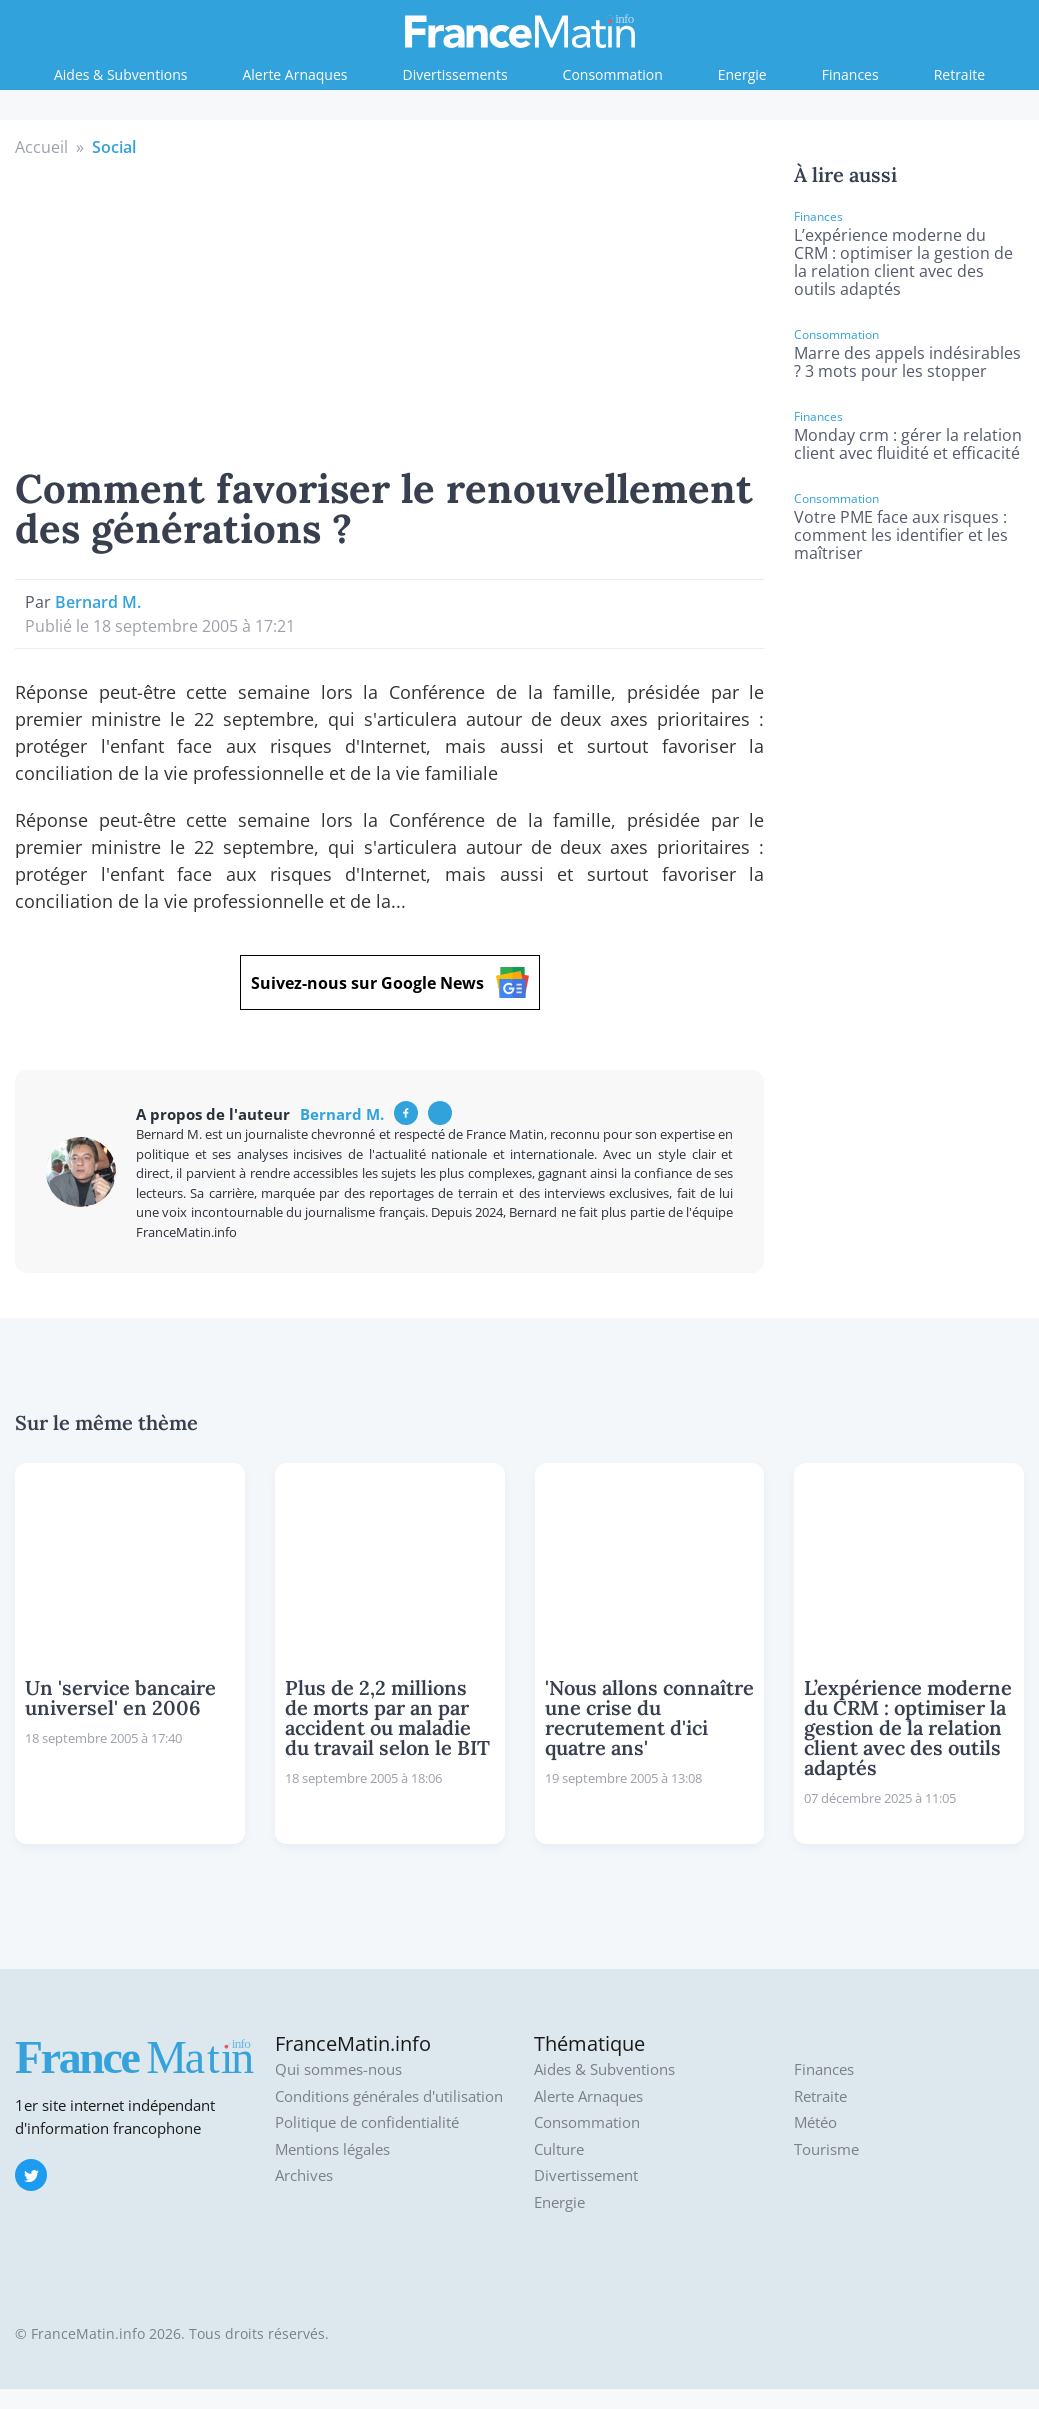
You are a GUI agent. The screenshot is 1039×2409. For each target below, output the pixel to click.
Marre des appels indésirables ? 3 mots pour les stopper (907, 362)
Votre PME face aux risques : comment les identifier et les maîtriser (901, 535)
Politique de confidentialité (367, 2122)
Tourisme (826, 2149)
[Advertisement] (390, 309)
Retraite (959, 74)
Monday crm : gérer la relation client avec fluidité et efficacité (908, 444)
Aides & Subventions (120, 74)
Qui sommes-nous (338, 2069)
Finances (850, 74)
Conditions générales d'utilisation (389, 2096)
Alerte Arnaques (294, 74)
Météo (815, 2122)
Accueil (41, 147)
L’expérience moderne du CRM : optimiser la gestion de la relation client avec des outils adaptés (903, 262)
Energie (742, 74)
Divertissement (586, 2175)
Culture (559, 2149)
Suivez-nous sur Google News (390, 982)
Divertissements (455, 74)
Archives (304, 2175)
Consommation (613, 74)
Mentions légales (332, 2149)
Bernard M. (98, 602)
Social (114, 147)
